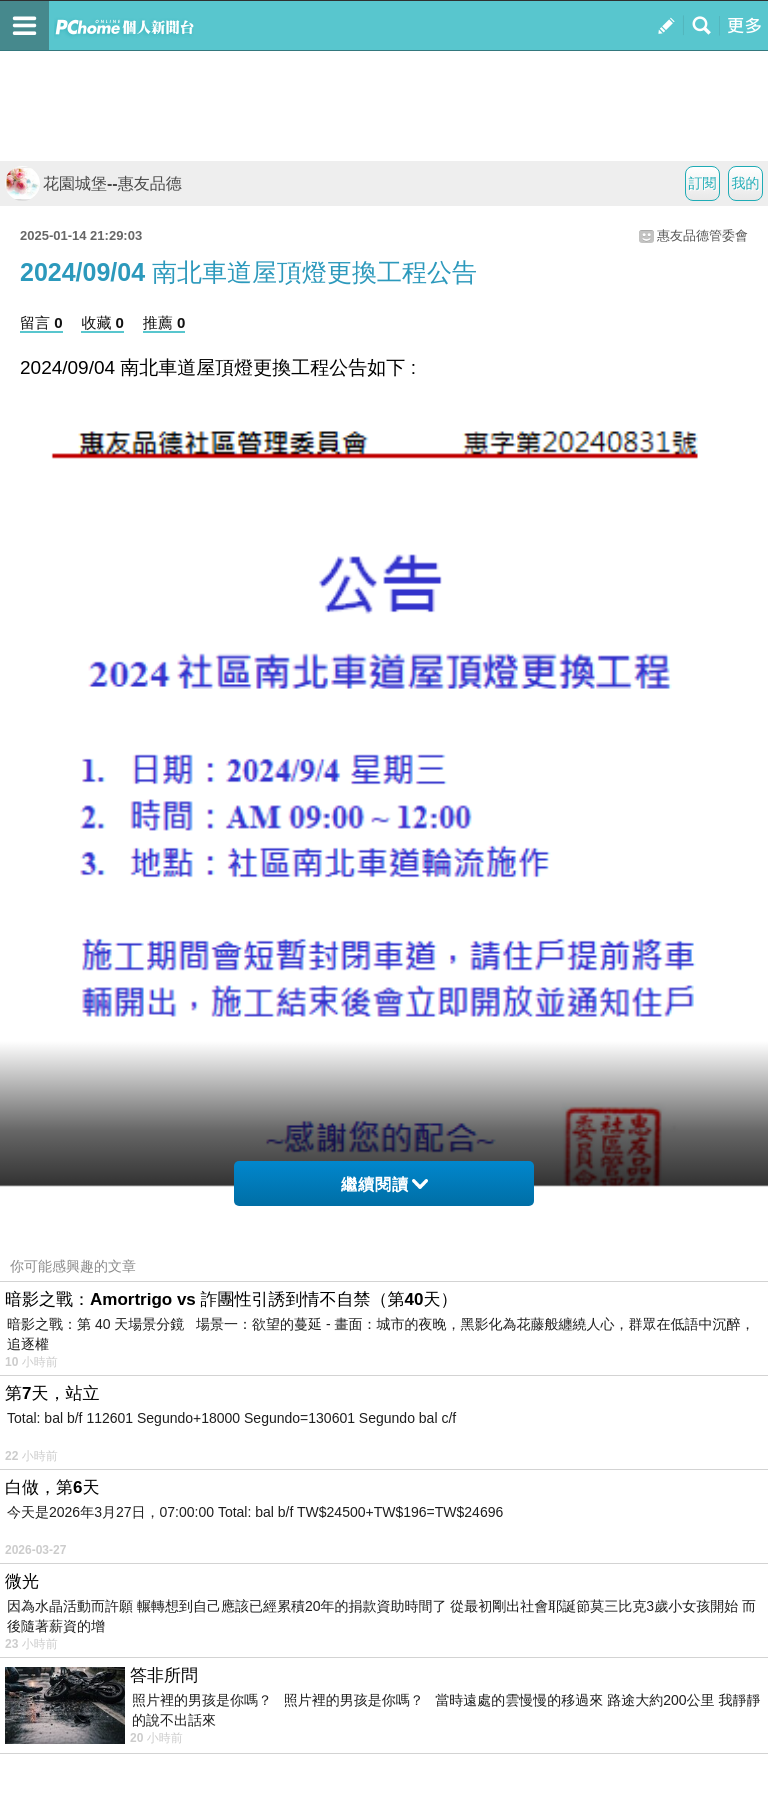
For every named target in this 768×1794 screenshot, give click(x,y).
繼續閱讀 (384, 1184)
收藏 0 (102, 322)
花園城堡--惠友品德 (93, 183)
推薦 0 (164, 322)
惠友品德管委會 (702, 235)
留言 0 (41, 322)
